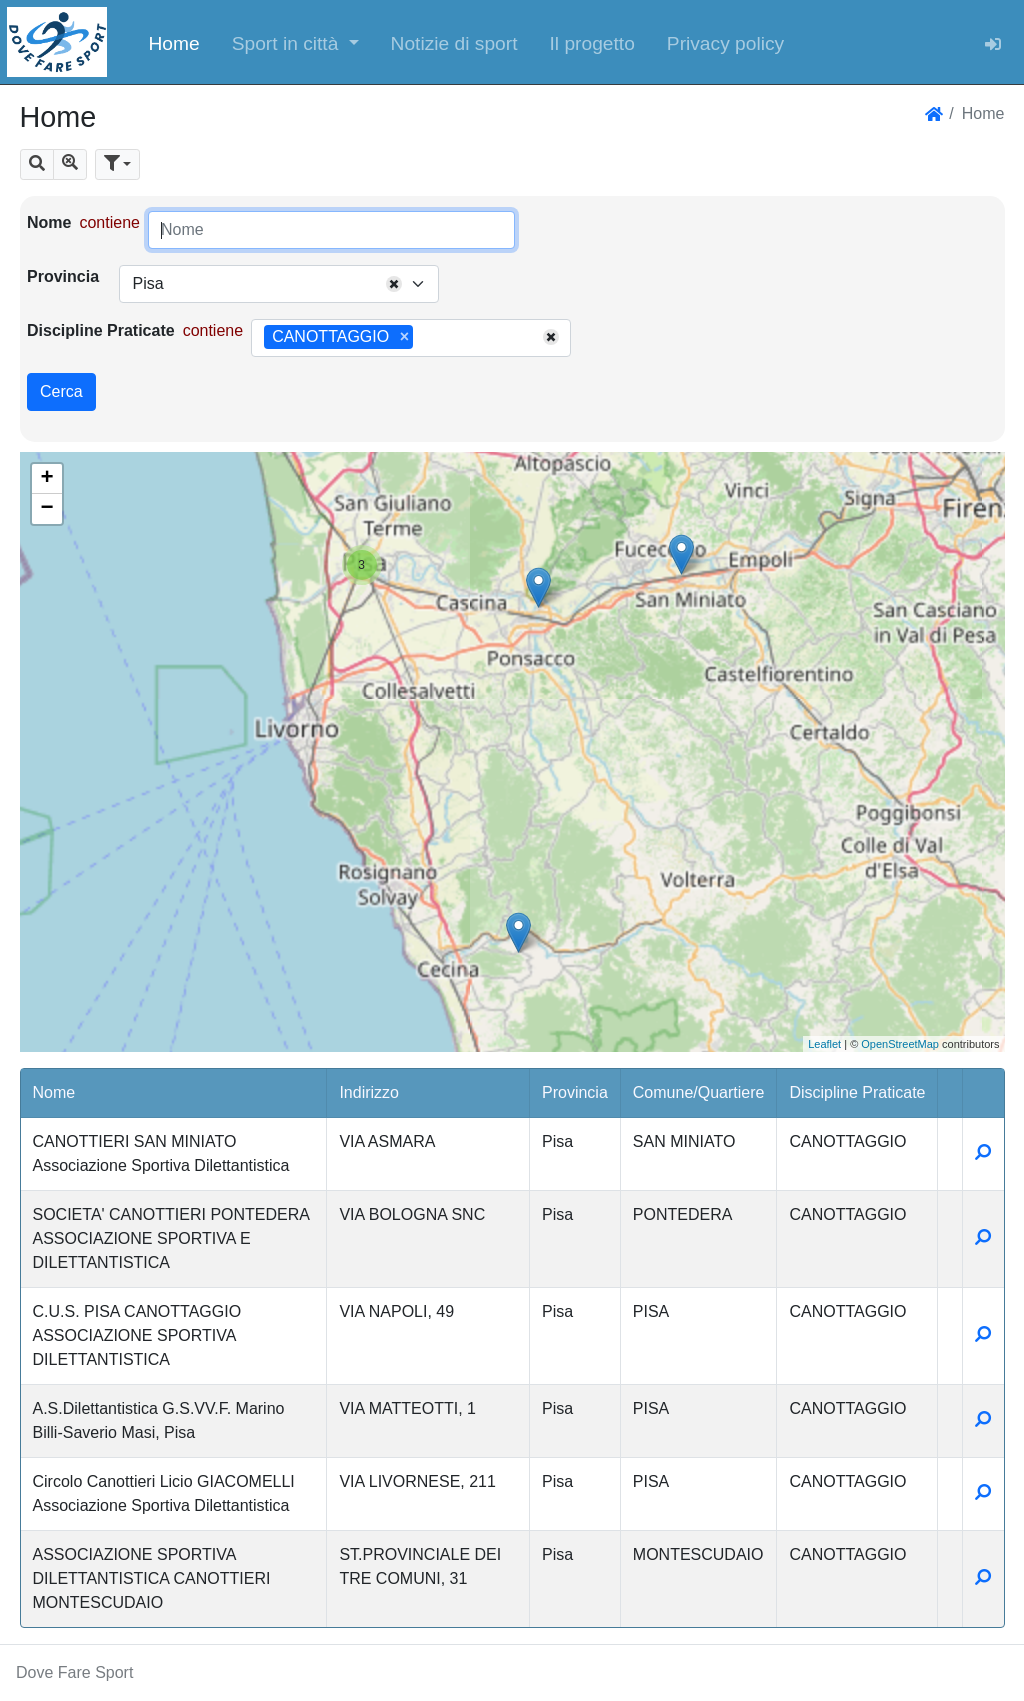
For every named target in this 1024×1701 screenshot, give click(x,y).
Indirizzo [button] (369, 1092)
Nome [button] (54, 1092)
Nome (49, 222)
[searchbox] (425, 338)
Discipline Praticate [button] (857, 1092)
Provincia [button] (575, 1092)
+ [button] (46, 479)
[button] (295, 42)
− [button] (46, 509)
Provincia (63, 276)
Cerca (61, 391)
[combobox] (279, 284)
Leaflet (824, 1044)
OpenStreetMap (900, 1044)
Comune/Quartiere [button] (699, 1092)
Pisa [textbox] (147, 283)
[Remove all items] (394, 284)
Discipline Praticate (101, 330)
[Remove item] (404, 337)
